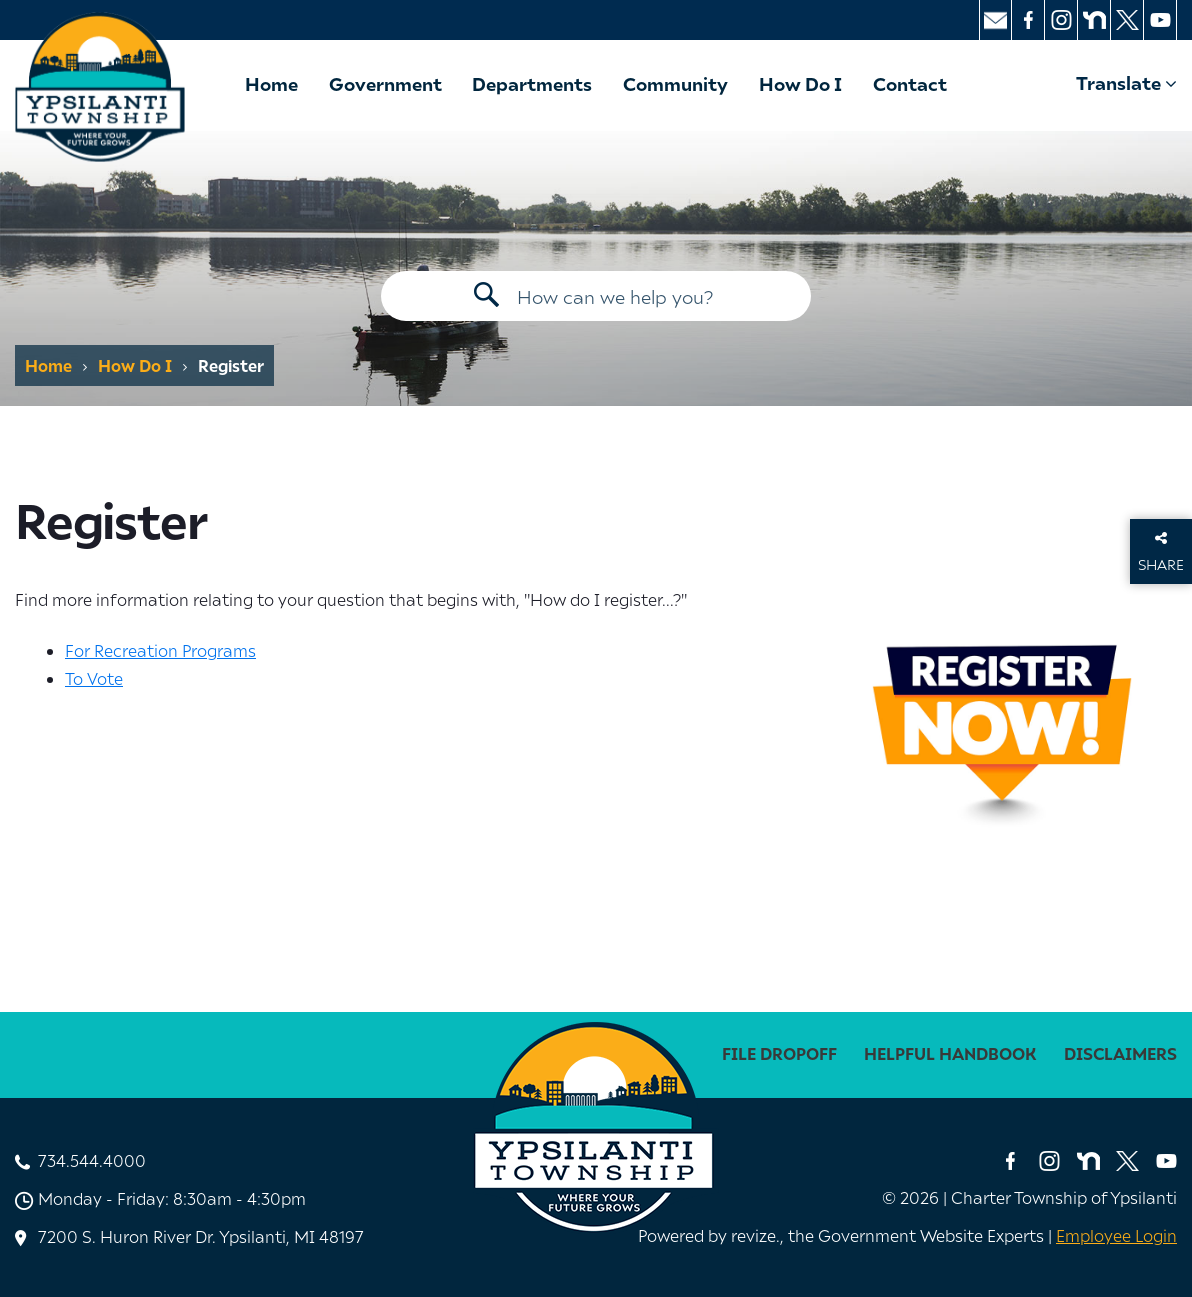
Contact (910, 83)
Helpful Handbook (950, 1053)
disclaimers (1120, 1053)
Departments (532, 83)
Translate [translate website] (1126, 82)
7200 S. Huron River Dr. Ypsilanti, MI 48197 (201, 1236)
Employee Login (1116, 1235)
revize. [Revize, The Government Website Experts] (755, 1235)
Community (675, 83)
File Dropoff (779, 1053)
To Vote (94, 678)
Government (385, 83)
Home (271, 83)
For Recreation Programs (160, 650)
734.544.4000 (92, 1160)
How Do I (800, 83)
